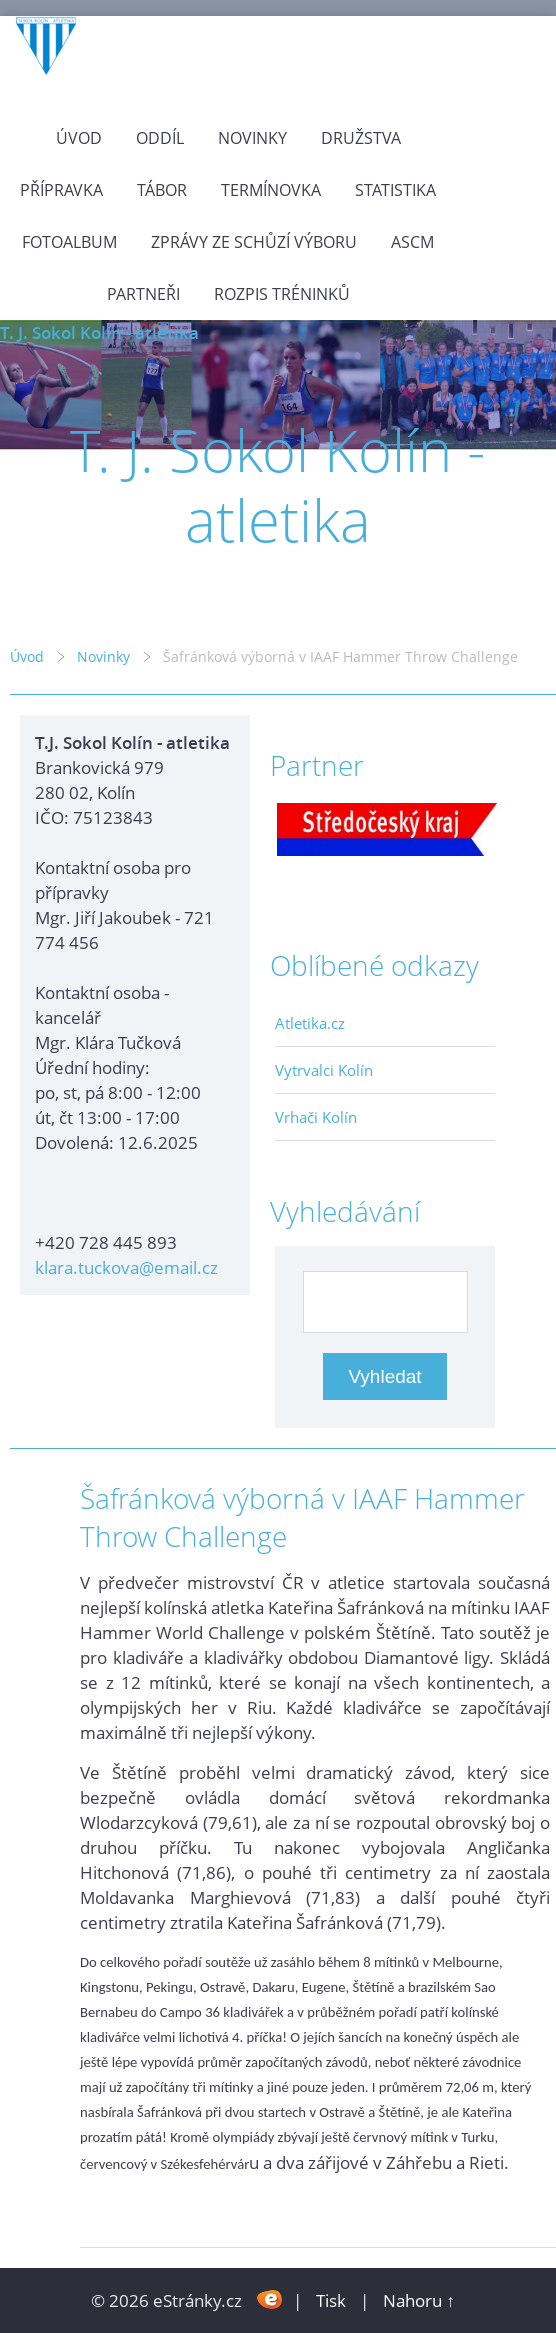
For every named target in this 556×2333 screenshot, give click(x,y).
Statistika (395, 190)
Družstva (361, 138)
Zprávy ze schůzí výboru (254, 242)
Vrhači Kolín (316, 1117)
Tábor (162, 190)
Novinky (252, 138)
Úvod (79, 138)
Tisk (331, 2300)
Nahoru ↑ (419, 2300)
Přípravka (61, 190)
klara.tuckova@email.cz (126, 1267)
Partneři (143, 294)
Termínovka (271, 190)
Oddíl (160, 138)
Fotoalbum (69, 242)
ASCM (412, 242)
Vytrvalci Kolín (324, 1070)
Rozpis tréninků (282, 294)
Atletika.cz (310, 1023)
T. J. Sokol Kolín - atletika (99, 332)
